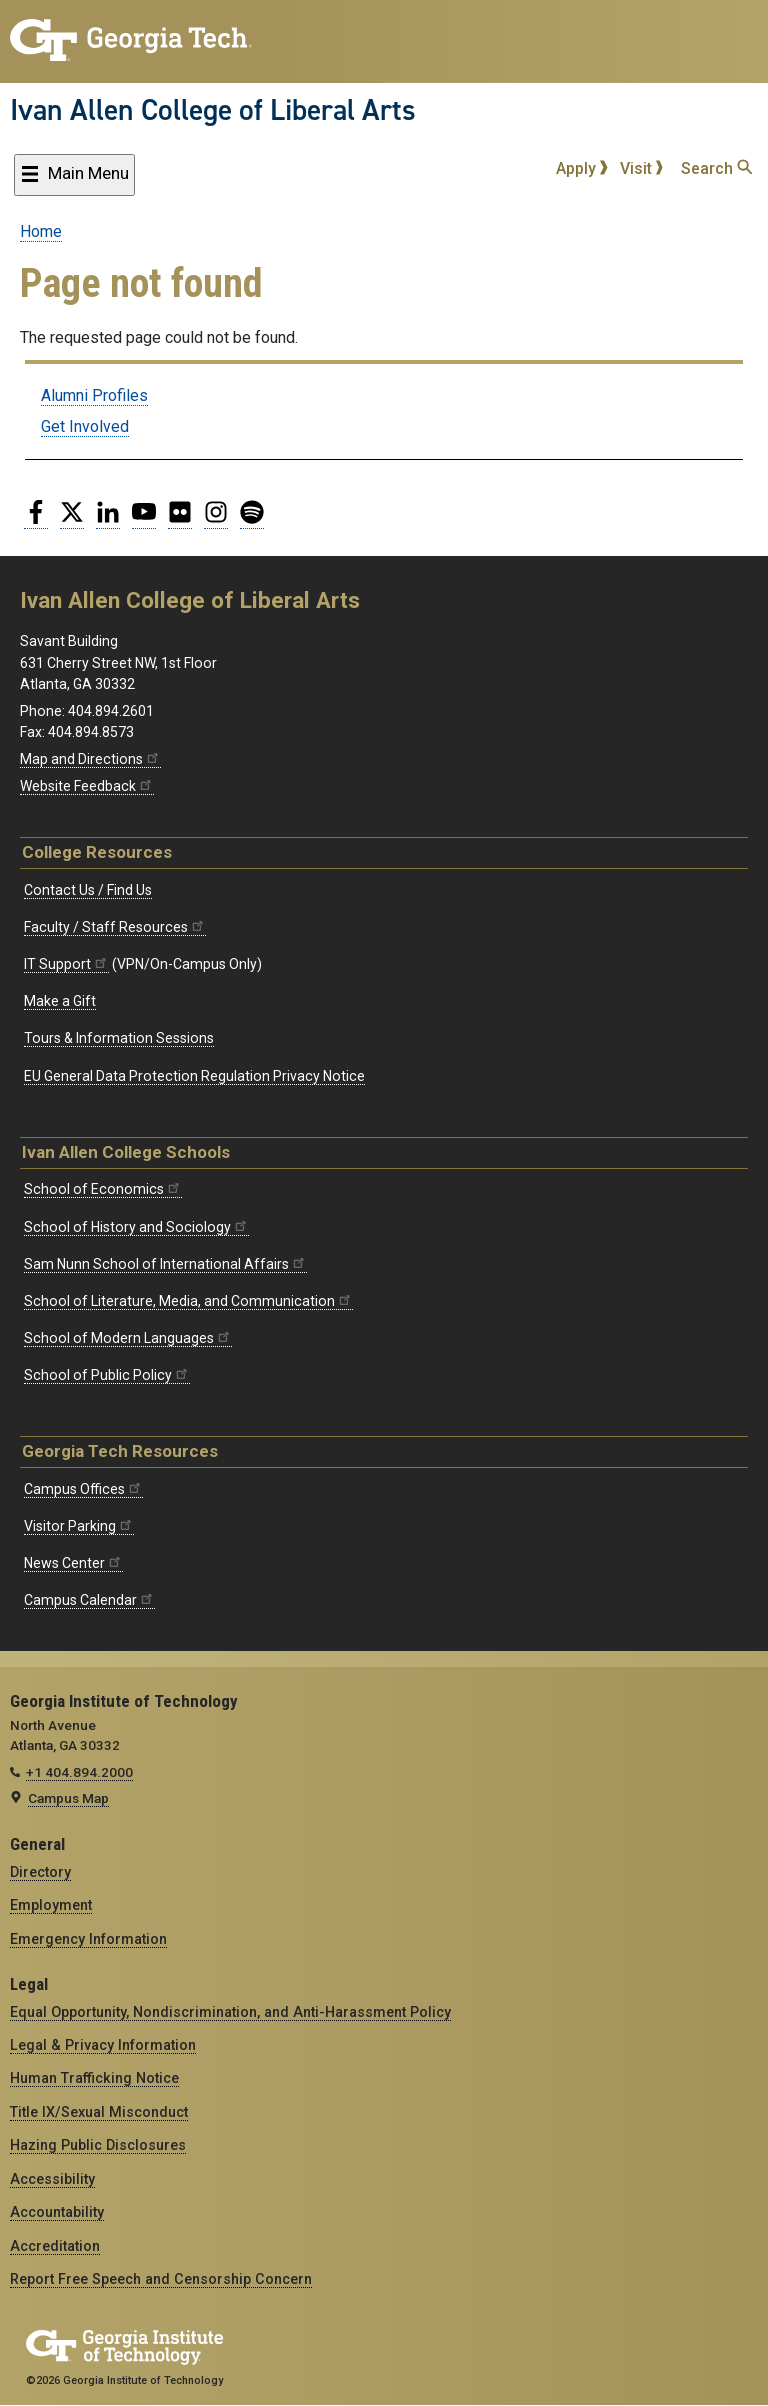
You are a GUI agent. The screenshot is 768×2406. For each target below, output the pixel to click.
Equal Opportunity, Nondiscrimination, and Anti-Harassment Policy (230, 2012)
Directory (40, 1872)
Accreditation (55, 2246)
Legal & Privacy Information (103, 2045)
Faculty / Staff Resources (115, 927)
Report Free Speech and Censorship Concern (161, 2279)
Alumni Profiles (94, 395)
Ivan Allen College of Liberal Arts (213, 110)
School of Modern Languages (128, 1338)
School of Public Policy (107, 1375)
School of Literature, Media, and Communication (188, 1301)
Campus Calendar (89, 1600)
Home (41, 231)
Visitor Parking (79, 1526)
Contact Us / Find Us (88, 890)
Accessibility (52, 2179)
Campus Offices (83, 1489)
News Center (73, 1563)
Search (716, 168)
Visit (642, 168)
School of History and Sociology (136, 1227)
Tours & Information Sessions (119, 1038)
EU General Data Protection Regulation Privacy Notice (194, 1076)
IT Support (66, 964)
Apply (582, 168)
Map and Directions (90, 759)
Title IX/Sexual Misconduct (99, 2112)
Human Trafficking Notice (94, 2078)
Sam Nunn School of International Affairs (165, 1264)
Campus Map (68, 1798)
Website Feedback (87, 786)
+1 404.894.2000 (79, 1772)
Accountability (57, 2212)
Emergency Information (88, 1939)
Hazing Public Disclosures (98, 2145)
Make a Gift (60, 1001)
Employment (51, 1905)
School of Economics (103, 1189)
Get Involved (85, 426)
